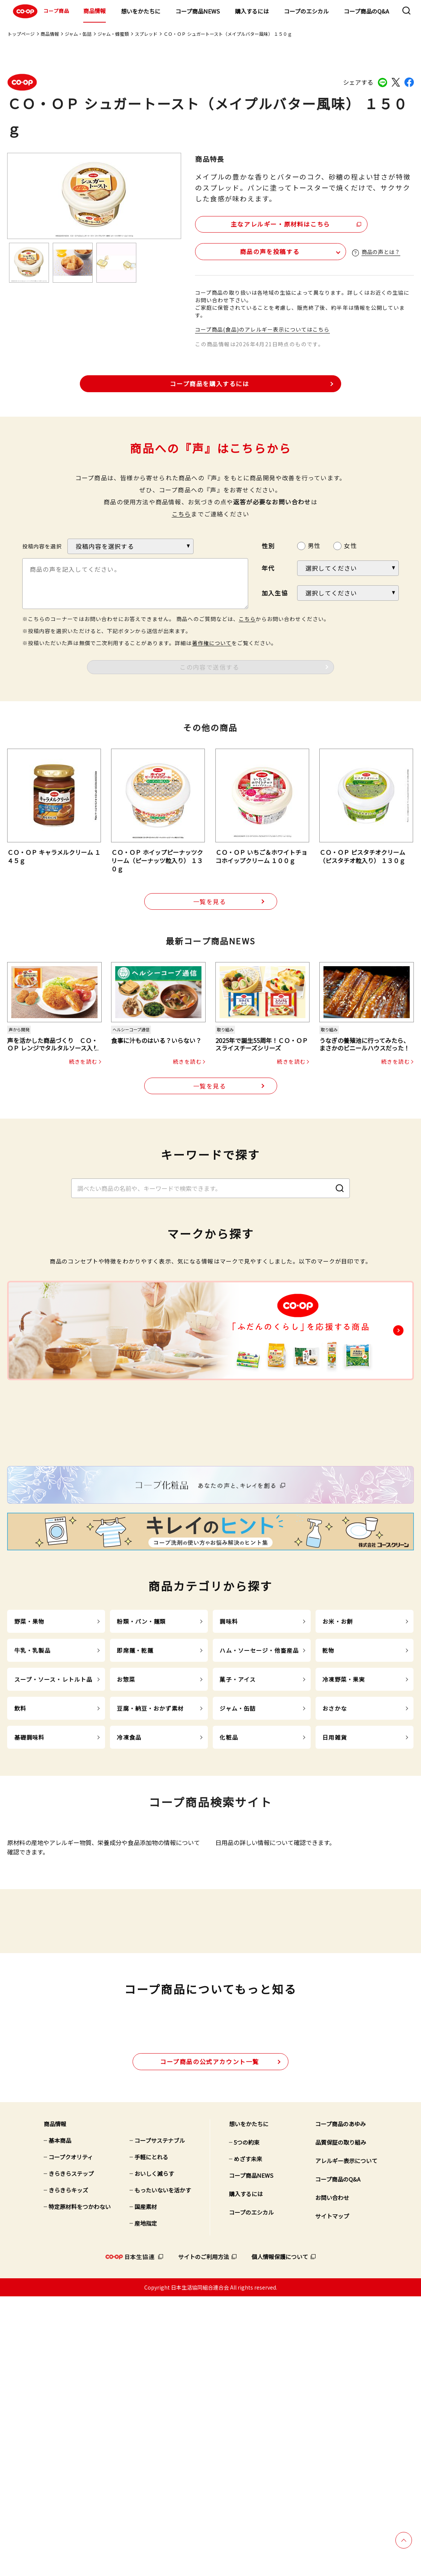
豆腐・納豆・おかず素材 (150, 1856)
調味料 (229, 1769)
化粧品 (229, 1885)
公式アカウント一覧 (209, 2341)
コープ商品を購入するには (209, 382)
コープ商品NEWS (197, 11)
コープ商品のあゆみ (340, 2403)
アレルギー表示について (346, 2440)
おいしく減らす (154, 2453)
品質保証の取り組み (340, 2422)
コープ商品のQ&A (366, 11)
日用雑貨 (334, 1885)
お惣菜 (126, 1827)
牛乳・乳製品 (32, 1798)
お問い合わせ (332, 2477)
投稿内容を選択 (42, 546)
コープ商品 (40, 11)
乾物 (328, 1798)
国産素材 (145, 2486)
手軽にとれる (151, 2437)
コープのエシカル (306, 11)
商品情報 (94, 11)
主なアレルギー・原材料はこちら (260, 222)
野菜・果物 (29, 1769)
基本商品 (60, 2420)
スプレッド (146, 33)
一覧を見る (209, 901)
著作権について (212, 642)
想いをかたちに (140, 11)
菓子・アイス (238, 1827)
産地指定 (145, 2503)
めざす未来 (248, 2438)
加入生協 (275, 592)
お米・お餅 (337, 1769)
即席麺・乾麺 (135, 1798)
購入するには (252, 11)
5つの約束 (246, 2422)
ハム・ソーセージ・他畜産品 (259, 1798)
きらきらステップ (71, 2453)
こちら (181, 513)
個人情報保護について (280, 2536)
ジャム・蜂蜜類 (113, 33)
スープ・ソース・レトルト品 (53, 1827)
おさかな (334, 1856)
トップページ (21, 33)
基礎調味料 (29, 1885)
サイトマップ (332, 2496)
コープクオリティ (71, 2437)
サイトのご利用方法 (203, 2536)
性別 (268, 545)
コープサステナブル (159, 2420)
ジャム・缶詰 (78, 33)
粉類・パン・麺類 (141, 1769)
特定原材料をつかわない (80, 2486)
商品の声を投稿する (240, 250)
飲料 (20, 1856)
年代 (268, 567)
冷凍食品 (129, 1885)
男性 (314, 545)
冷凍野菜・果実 (343, 1827)
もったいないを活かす (162, 2470)
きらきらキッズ (68, 2470)
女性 (350, 545)
